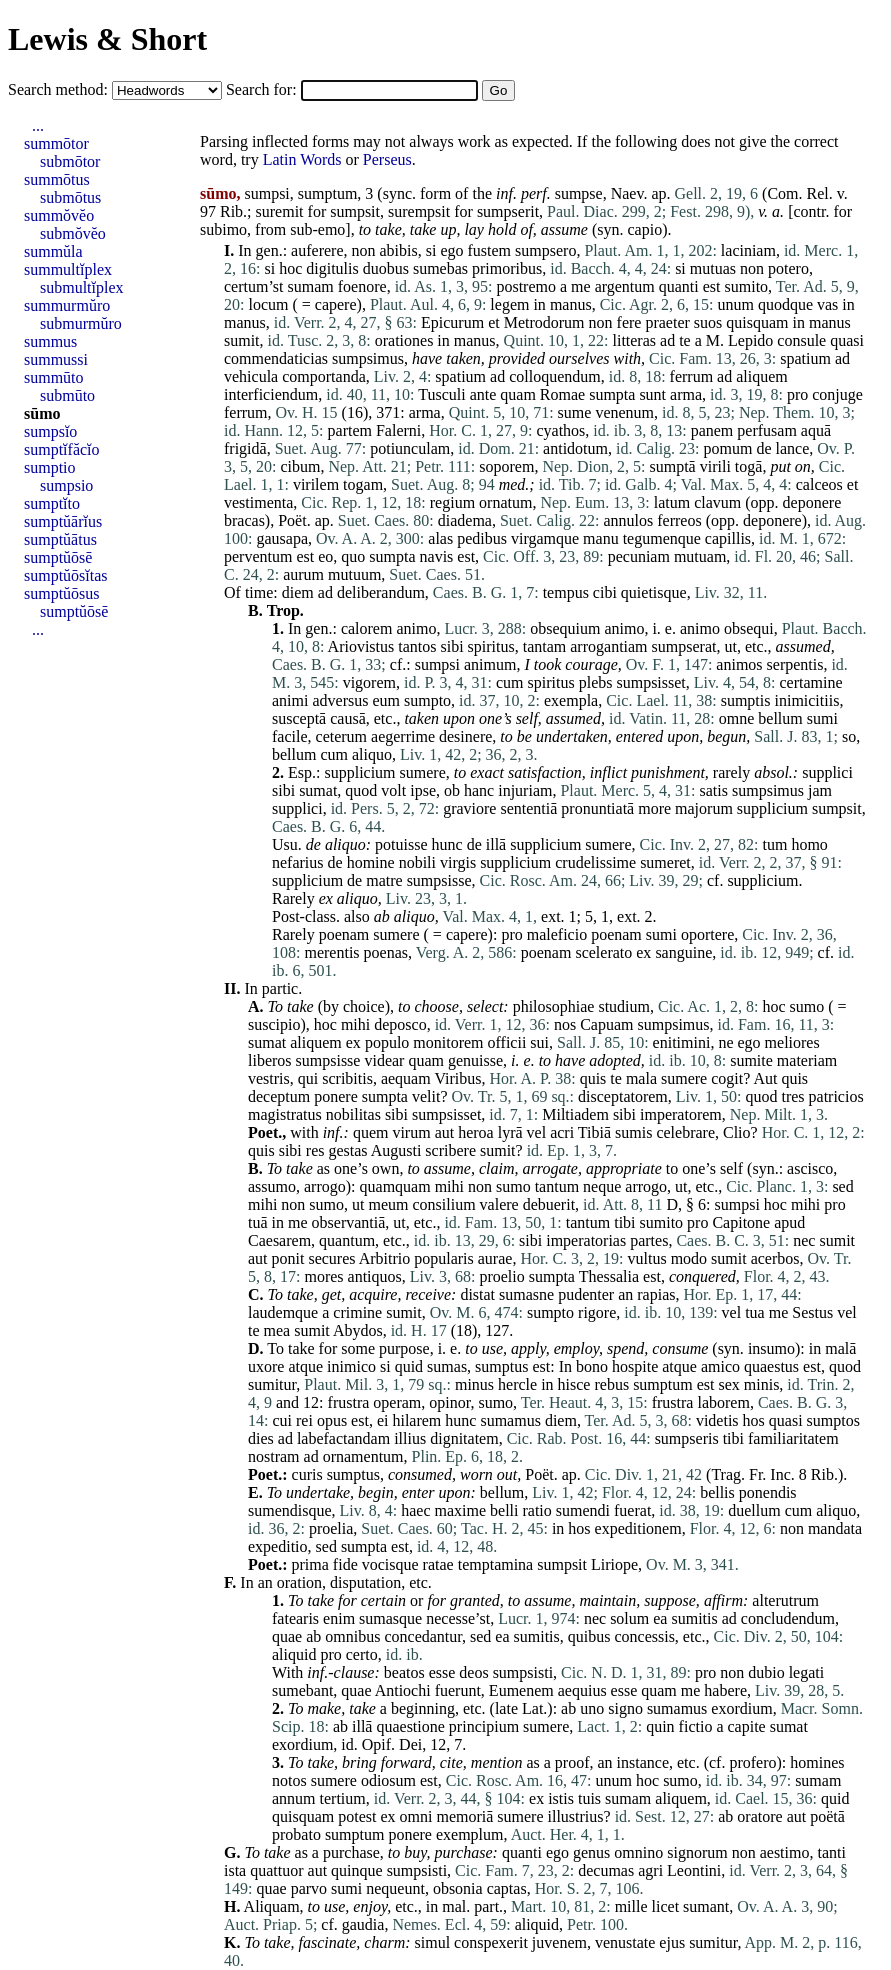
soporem (506, 466)
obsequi (749, 628)
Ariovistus (361, 646)
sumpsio (66, 485)
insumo (771, 1348)
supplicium (359, 772)
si (431, 250)
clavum (717, 502)
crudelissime (595, 862)
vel (537, 1132)
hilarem (416, 1420)
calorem (367, 628)
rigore (597, 1312)
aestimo (785, 1852)
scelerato (603, 952)
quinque (357, 1870)
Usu (285, 844)
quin (660, 1726)
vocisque (390, 1564)
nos (565, 1024)
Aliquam (272, 1906)
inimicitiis (806, 700)
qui (308, 1078)
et (494, 322)
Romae (562, 394)
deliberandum (381, 592)
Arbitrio (385, 1258)
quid (409, 1366)
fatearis (295, 1618)
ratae (438, 1564)
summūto (54, 377)
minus (474, 1384)
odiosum (388, 1780)
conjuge (837, 394)
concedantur (423, 1636)
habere (725, 1690)
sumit (242, 340)
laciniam (748, 250)
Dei (410, 1744)
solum (629, 1618)
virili (715, 466)
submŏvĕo (73, 233)
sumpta (612, 394)
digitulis (332, 268)
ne (725, 1042)
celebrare (685, 1132)
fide (345, 1564)
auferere (317, 250)
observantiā (349, 1222)
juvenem (559, 1942)
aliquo (372, 754)
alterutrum (785, 1600)
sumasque (390, 1618)
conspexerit (491, 1942)
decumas (606, 1870)
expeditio (278, 1546)
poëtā (827, 1816)
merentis (331, 952)
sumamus (510, 1420)
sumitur (272, 1384)
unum (735, 304)
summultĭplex (68, 269)
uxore (266, 1366)
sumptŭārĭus (63, 521)
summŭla (53, 251)
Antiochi (403, 1690)
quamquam (395, 1186)
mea (277, 1330)
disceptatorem (623, 1096)
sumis (633, 1132)
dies (261, 1438)
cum (510, 682)
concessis (644, 1636)
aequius (582, 1690)
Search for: (263, 89)
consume (680, 1348)
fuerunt (458, 1690)
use (492, 1348)
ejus (672, 1942)
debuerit (549, 1204)
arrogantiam (608, 646)
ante (483, 394)
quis (593, 1078)
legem (509, 304)
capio (645, 229)
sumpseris (687, 1438)
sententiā (528, 808)
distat (477, 1294)
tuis (589, 1798)
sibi (451, 646)
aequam (406, 1078)
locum (268, 304)
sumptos (833, 1420)
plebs (596, 682)
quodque (785, 304)
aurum (303, 574)
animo (416, 628)
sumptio (50, 467)
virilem (316, 484)
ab (382, 916)
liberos (270, 1060)
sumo (807, 1006)
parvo (309, 1888)
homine (371, 862)
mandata (835, 1528)
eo (325, 556)
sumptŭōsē (58, 557)
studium (624, 1006)
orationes (404, 340)
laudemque (283, 1312)
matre (384, 880)
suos (708, 322)
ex (326, 898)
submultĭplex (82, 287)
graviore (469, 808)
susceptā (299, 718)
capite (746, 1726)
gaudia (363, 1924)
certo (362, 1654)
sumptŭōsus (62, 593)
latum (672, 502)
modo (689, 1258)
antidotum (575, 448)
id (347, 1744)
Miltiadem (575, 1114)
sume (575, 412)
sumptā (673, 466)
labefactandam (343, 1438)
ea (660, 1618)
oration (299, 1582)
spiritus (491, 646)
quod (361, 790)
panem (712, 430)
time (259, 592)
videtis (717, 1420)
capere (336, 304)
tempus (566, 592)
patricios (836, 1096)
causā (348, 718)
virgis (458, 862)
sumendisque (290, 1510)
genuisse (475, 1060)
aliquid (294, 1654)
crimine (357, 1312)
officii (507, 1042)
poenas (386, 952)
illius (410, 1438)
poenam (344, 934)
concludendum (788, 1618)
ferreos (679, 520)
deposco (400, 1024)
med (512, 484)
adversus (340, 700)
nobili (417, 862)
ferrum (692, 376)
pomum (728, 448)
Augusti (396, 1150)
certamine (810, 682)
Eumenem (521, 1690)
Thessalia (609, 1276)
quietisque (654, 592)
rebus (611, 1384)
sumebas (440, 268)
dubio (766, 1672)
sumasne (526, 1294)
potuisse (401, 844)
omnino (638, 1852)
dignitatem (464, 1438)
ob (452, 790)
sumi (822, 718)
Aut (765, 1078)
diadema (465, 520)
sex (728, 1384)
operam (397, 1402)
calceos (819, 484)
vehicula (251, 376)
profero (752, 1762)
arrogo (325, 1186)
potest (357, 1816)
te (685, 340)
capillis (728, 538)
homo (809, 844)
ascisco (810, 1168)
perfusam (767, 430)
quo (353, 556)
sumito (747, 286)
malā (840, 1348)
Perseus (387, 159)
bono (592, 1366)
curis (307, 1474)
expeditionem (638, 1528)
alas (440, 538)
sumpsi (437, 664)
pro (797, 394)
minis (762, 1384)
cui (282, 1420)
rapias (656, 1294)
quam (518, 394)
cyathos (560, 430)
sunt (652, 394)
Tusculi (441, 394)
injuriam (525, 790)
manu (601, 538)
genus (591, 1852)
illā (496, 844)
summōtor (56, 143)
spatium (805, 358)
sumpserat (684, 646)
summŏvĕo (59, 215)
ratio (536, 1510)
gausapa (282, 538)
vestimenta (258, 502)
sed (842, 1186)
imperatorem (681, 1114)
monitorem (448, 1042)
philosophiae (554, 1006)
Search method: (60, 89)
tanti (831, 1852)
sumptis (746, 700)
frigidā (245, 448)
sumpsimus (368, 358)
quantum (347, 1240)
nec (804, 1240)
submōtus (70, 197)
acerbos (775, 1258)
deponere (812, 502)
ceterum (342, 736)
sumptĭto (52, 503)
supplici (827, 772)
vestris (269, 1078)
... (38, 125)
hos (754, 1420)
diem (298, 592)
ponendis (768, 1492)
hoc (290, 268)
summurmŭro (67, 305)
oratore (759, 1816)
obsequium (565, 628)
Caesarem (279, 1240)
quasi (847, 340)
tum (774, 844)
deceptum (279, 1096)
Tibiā (594, 1132)
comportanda (324, 376)
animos (739, 664)
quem (371, 1132)
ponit (288, 1258)
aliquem (762, 376)
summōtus (57, 179)
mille (631, 1906)
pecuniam (639, 556)
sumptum (663, 1384)
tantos (417, 646)
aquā (816, 430)
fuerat (632, 1510)
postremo (526, 286)
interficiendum (271, 394)
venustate (625, 1942)
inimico (351, 1366)
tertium (343, 1798)
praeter (667, 322)
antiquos (375, 1276)
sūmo (42, 413)
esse (442, 1672)
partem (350, 430)
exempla (571, 700)
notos (289, 1780)
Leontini (694, 1870)
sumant (706, 1906)
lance (793, 448)
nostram (274, 1456)
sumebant (302, 1690)
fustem (490, 250)
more (654, 808)
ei (383, 1420)
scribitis (347, 1078)
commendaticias (276, 358)
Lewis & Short (107, 39)
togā (749, 466)
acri (562, 1132)
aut (445, 1132)
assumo (272, 1186)
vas (827, 304)
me (581, 286)
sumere (423, 772)
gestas (347, 1150)
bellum (780, 718)
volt (393, 790)
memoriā (464, 1816)
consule (801, 340)
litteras (634, 340)
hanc (479, 790)
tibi (624, 1222)
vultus (647, 1258)
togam (363, 484)
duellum (754, 1510)
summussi (56, 359)
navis (437, 556)
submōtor (70, 161)
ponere (336, 1096)
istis (561, 1798)
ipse (423, 790)
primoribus (507, 268)
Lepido (750, 340)
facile (290, 736)
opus (332, 1420)
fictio (696, 1726)
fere (629, 322)
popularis (444, 1258)
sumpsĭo (50, 431)
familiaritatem (793, 1438)
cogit (727, 1078)
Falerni (398, 430)
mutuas (713, 268)
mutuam (700, 556)
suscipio (274, 1024)
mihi (355, 1024)
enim (339, 1618)
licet (666, 1906)
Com (782, 193)
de (763, 448)
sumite (751, 1060)
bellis (717, 1492)
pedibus (482, 538)
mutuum (354, 574)
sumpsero (545, 250)
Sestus (812, 1312)
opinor (449, 1402)
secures (331, 1258)
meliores (792, 1042)
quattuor (276, 1870)
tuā (258, 1222)
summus (50, 341)
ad (667, 340)
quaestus (771, 1366)
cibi (605, 592)
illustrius (576, 1816)
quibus (589, 1636)
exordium (741, 1708)
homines (817, 1762)
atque (305, 1366)
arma (686, 394)
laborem (723, 1402)
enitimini (682, 1042)
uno (592, 1708)
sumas (447, 1366)
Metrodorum (544, 322)
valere (499, 1204)
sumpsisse (439, 880)
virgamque (545, 538)
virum (411, 1132)
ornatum (505, 502)
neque (602, 1186)
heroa (476, 1132)
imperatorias (586, 1240)
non (364, 250)
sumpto (427, 700)
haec (415, 1510)
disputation (365, 1582)
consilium (443, 1204)
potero (788, 268)
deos (473, 1672)
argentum (625, 286)
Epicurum (452, 322)
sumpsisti (523, 1672)
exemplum (470, 1834)
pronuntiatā (597, 808)
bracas (244, 520)
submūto (67, 395)
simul (433, 1942)
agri (650, 1870)
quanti (679, 286)
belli (504, 1510)
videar (384, 1060)
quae (287, 1636)
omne (737, 718)
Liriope (614, 1564)
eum (386, 700)
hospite (635, 1366)
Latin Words (302, 159)
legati (807, 1672)
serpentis (795, 664)
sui (539, 1042)
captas (507, 1888)
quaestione (410, 1726)
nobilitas (353, 1114)
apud (789, 1222)
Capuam (606, 1024)
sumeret (665, 862)
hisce (574, 1384)
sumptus (501, 1366)
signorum (697, 1852)
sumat (318, 790)
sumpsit (355, 211)
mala (641, 1078)
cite (451, 1762)
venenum (624, 412)
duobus (386, 268)
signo (625, 1708)
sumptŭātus (60, 539)
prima (310, 1564)
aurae (495, 1258)
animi (290, 700)
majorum (704, 808)
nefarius (298, 862)
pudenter (586, 1294)
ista (235, 1870)
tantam (545, 646)
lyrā (510, 1132)
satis (714, 790)
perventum (258, 556)
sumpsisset (650, 682)
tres (792, 1096)
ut (730, 646)
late (506, 1708)
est (712, 286)
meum (388, 1204)
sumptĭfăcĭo (62, 449)
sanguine (683, 952)
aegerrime (403, 736)
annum (294, 1798)
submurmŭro (81, 323)
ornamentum (363, 1456)
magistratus (285, 1114)
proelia (331, 1528)
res (315, 1150)
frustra (349, 1402)
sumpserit (508, 211)
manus (571, 304)
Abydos (358, 1330)
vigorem (369, 682)
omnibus (352, 1636)
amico (720, 1366)
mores (323, 1276)
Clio (737, 1132)
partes (649, 1240)
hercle (517, 1384)
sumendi (583, 1510)
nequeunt (395, 1888)
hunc (447, 844)
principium (484, 1726)
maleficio (557, 934)
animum (490, 664)
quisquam (757, 322)
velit (426, 1096)
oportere (707, 934)
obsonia (458, 1888)
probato (296, 1834)
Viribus (457, 1078)
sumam (311, 286)
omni (416, 1816)
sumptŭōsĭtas (66, 575)
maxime (460, 1510)
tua (755, 1312)
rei (304, 1420)
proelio (501, 1276)
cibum (300, 466)
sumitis (694, 1618)
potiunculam (410, 448)
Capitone (741, 1222)
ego (451, 250)
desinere (465, 736)
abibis (399, 250)
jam (820, 790)
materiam (807, 1060)
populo (387, 1042)
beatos (404, 1672)
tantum (557, 1186)
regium (452, 502)
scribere (450, 1150)
